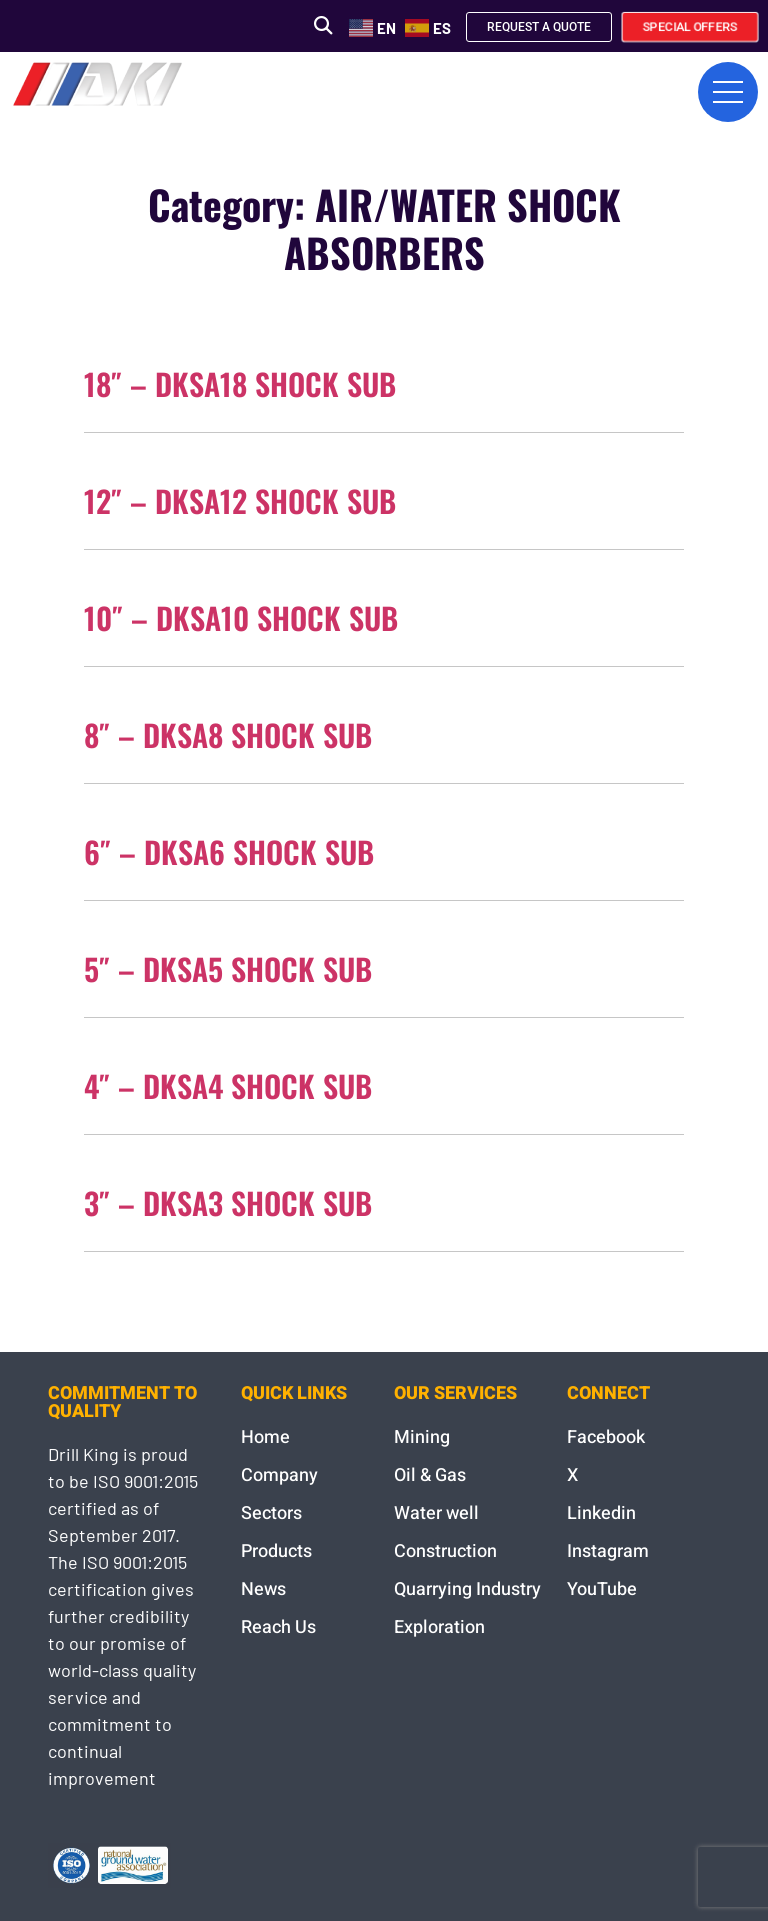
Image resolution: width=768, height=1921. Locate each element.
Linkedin (601, 1513)
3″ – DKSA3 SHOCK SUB (228, 1202)
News (263, 1589)
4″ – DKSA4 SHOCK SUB (228, 1085)
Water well (436, 1513)
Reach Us (278, 1627)
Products (276, 1551)
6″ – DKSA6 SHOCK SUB (229, 851)
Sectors (271, 1513)
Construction (445, 1551)
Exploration (439, 1627)
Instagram (608, 1551)
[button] (322, 25)
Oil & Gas (430, 1475)
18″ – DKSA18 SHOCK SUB (240, 383)
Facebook (606, 1437)
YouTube (602, 1589)
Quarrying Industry (467, 1589)
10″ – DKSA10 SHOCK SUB (241, 617)
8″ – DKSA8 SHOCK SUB (228, 734)
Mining (422, 1437)
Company (279, 1475)
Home (265, 1437)
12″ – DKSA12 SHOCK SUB (240, 500)
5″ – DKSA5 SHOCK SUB (228, 968)
